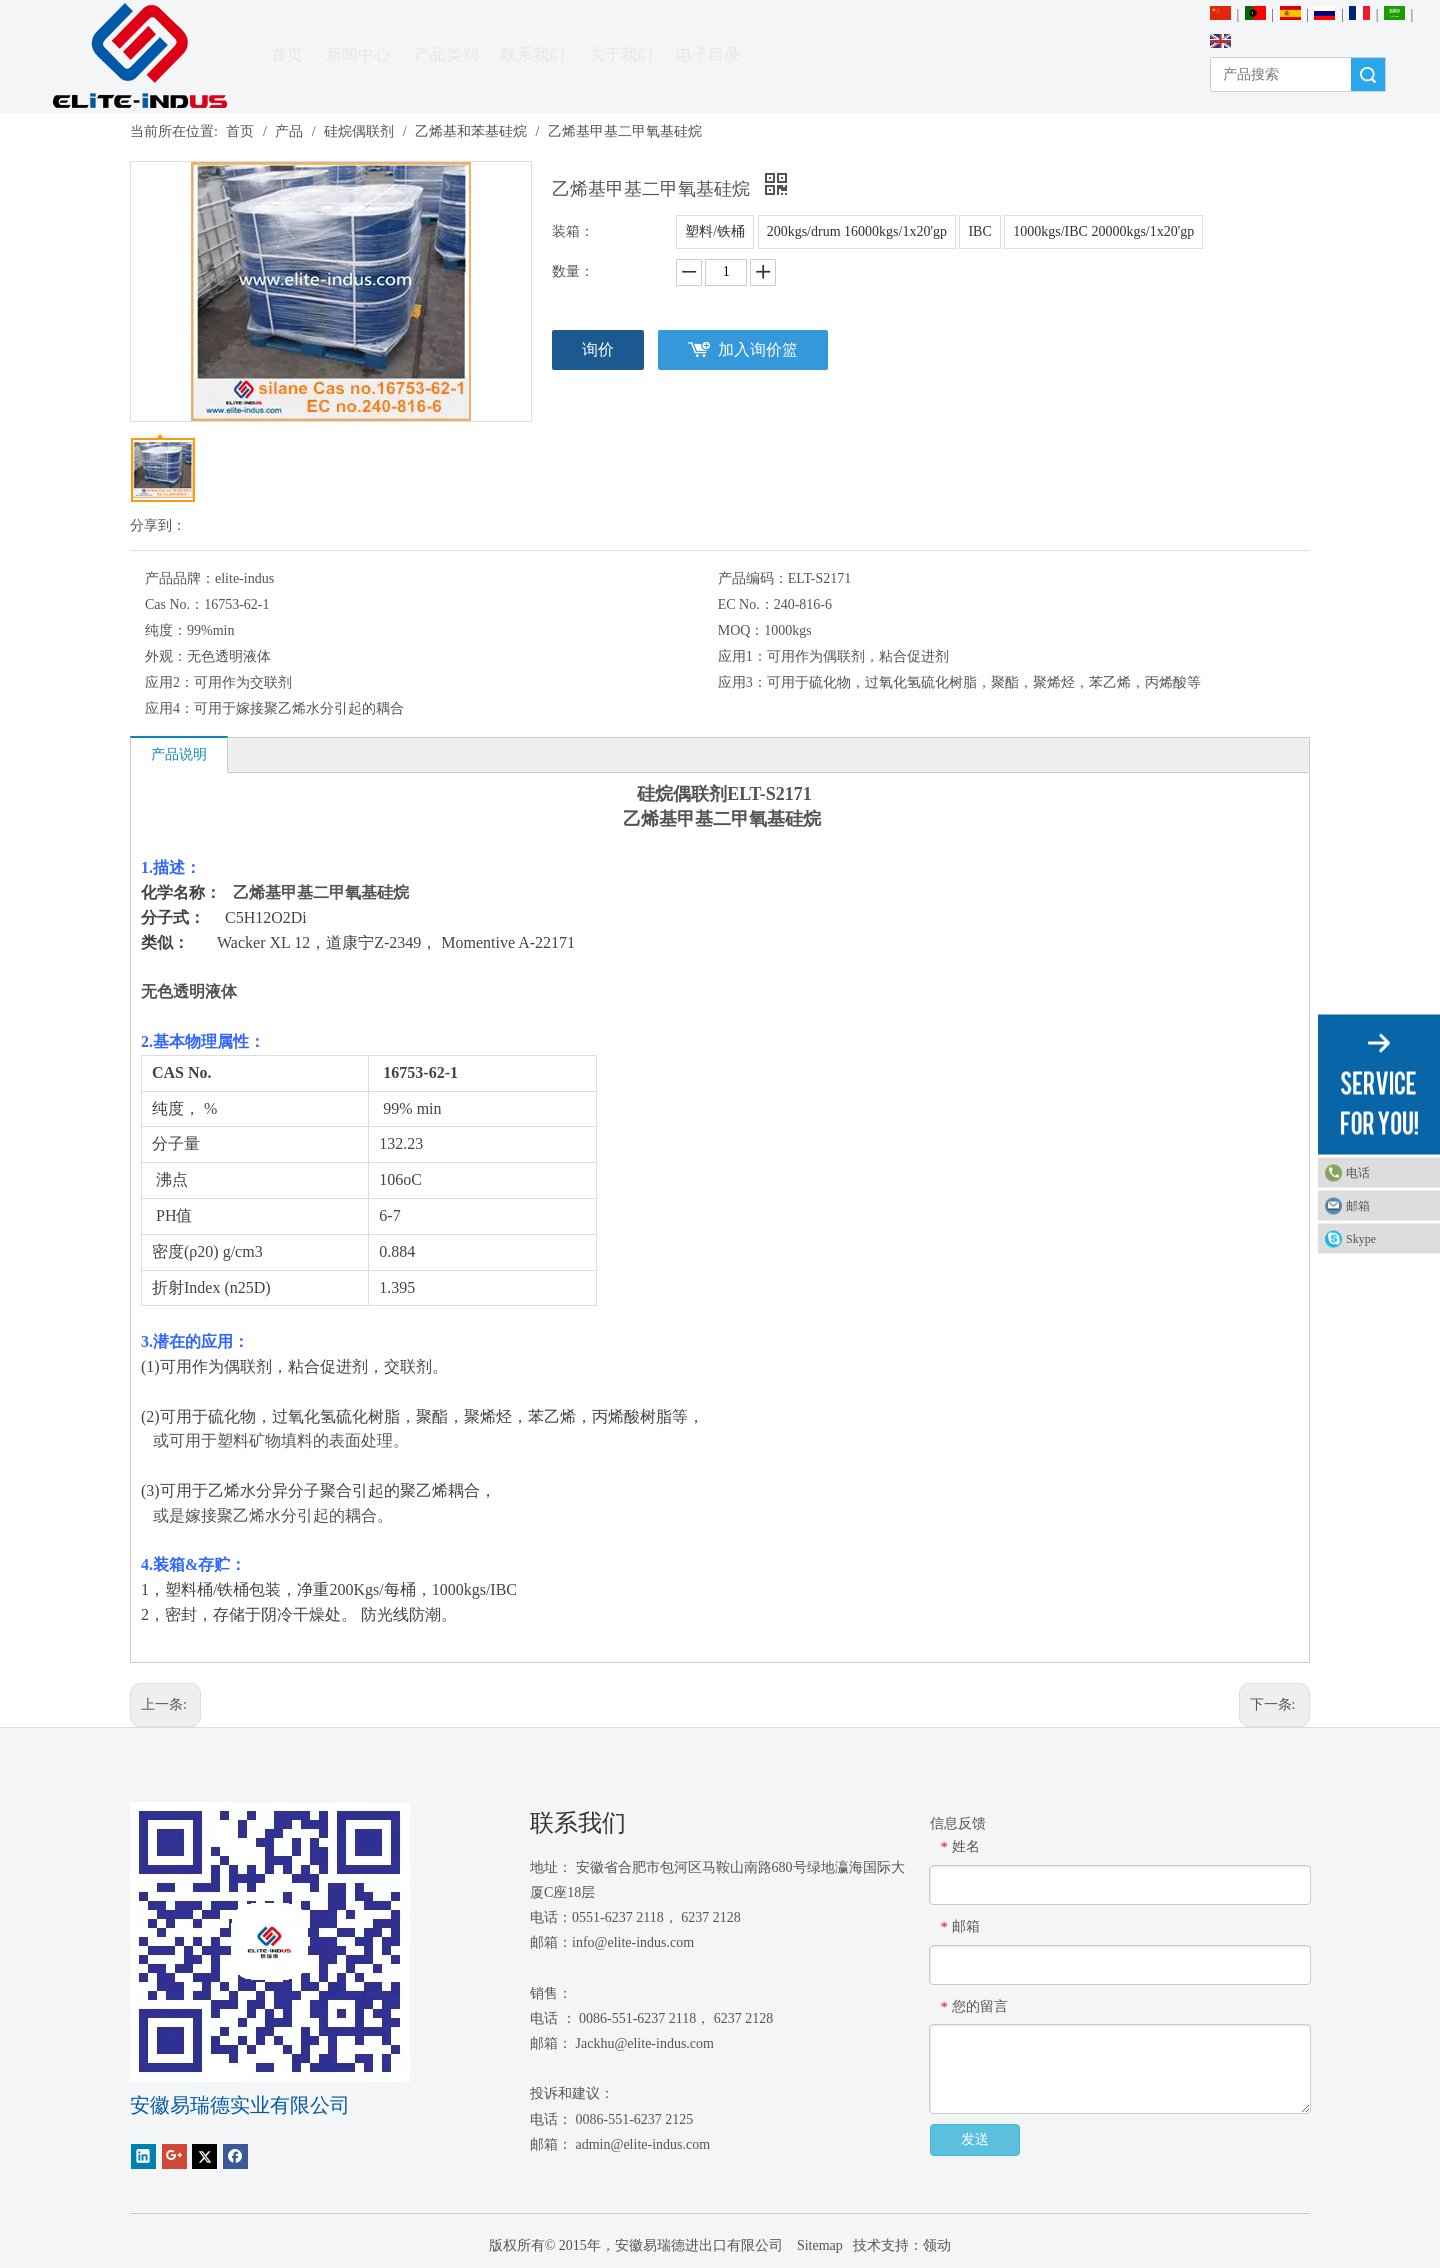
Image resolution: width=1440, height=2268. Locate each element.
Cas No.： (174, 604)
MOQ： (741, 630)
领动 (937, 2245)
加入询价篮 (758, 349)
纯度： (166, 630)
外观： (166, 656)
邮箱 (1358, 1206)
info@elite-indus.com (633, 1942)
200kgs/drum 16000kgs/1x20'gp (857, 231)
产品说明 (179, 754)
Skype (1361, 1239)
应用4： (169, 708)
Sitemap (817, 2245)
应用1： (742, 656)
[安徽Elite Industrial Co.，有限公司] (140, 56)
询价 (598, 349)
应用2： (169, 682)
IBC (979, 231)
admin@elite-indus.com (643, 2144)
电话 (1358, 1173)
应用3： (742, 682)
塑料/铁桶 (715, 231)
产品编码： (753, 578)
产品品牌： (180, 578)
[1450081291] (270, 1942)
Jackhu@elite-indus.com (645, 2043)
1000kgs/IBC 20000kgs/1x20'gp (1103, 231)
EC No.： (746, 604)
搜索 (1368, 74)
